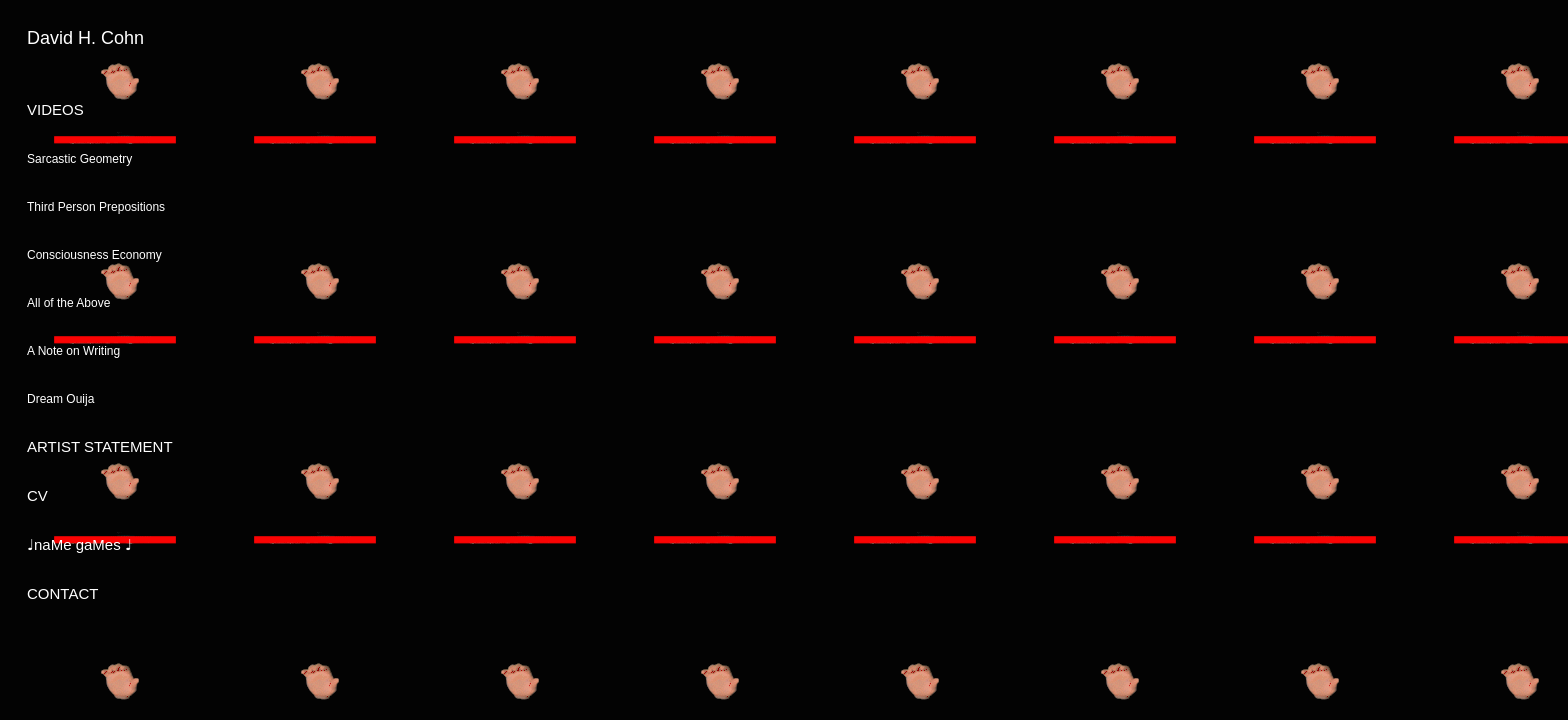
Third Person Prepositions (96, 207)
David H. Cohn (85, 38)
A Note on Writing (73, 351)
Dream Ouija (60, 399)
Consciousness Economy (94, 255)
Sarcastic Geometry (79, 159)
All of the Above (68, 303)
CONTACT (62, 593)
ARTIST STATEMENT (100, 446)
